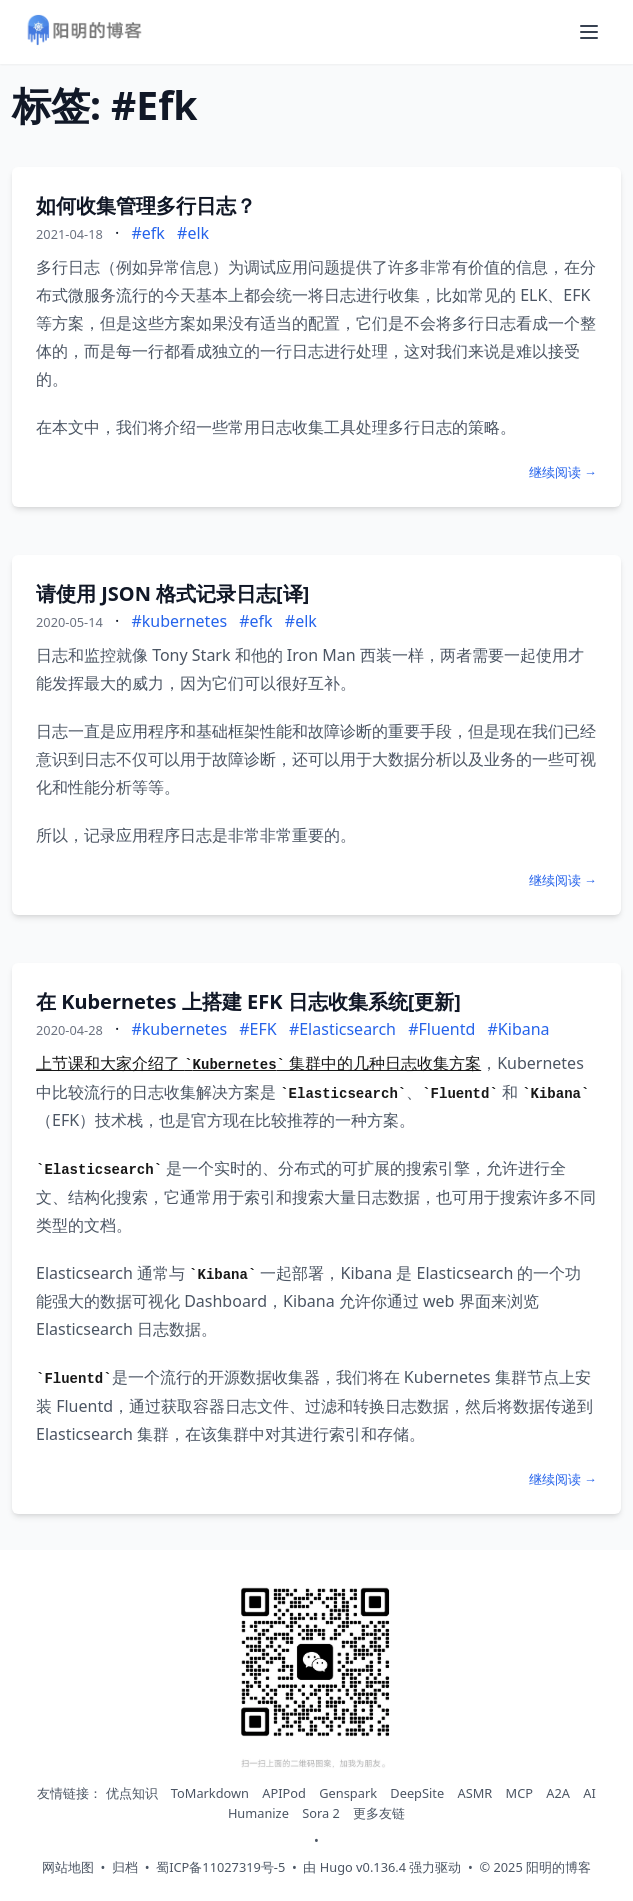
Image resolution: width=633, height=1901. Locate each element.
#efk (147, 233)
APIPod (284, 1793)
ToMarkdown (210, 1793)
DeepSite (417, 1793)
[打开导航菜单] (589, 32)
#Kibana (519, 1029)
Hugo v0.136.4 (363, 1867)
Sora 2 (321, 1813)
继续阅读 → (563, 472)
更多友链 (379, 1813)
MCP (519, 1793)
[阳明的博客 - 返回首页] (84, 32)
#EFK (257, 1029)
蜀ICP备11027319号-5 (220, 1867)
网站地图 (68, 1867)
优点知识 (132, 1793)
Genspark (348, 1793)
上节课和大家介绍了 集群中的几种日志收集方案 (258, 1063)
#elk (193, 233)
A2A (558, 1793)
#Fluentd (441, 1029)
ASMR (474, 1793)
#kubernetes (179, 621)
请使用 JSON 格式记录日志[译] (172, 593)
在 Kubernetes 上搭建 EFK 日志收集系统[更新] (248, 1001)
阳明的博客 (558, 1867)
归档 (125, 1867)
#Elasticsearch (342, 1029)
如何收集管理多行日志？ (146, 205)
